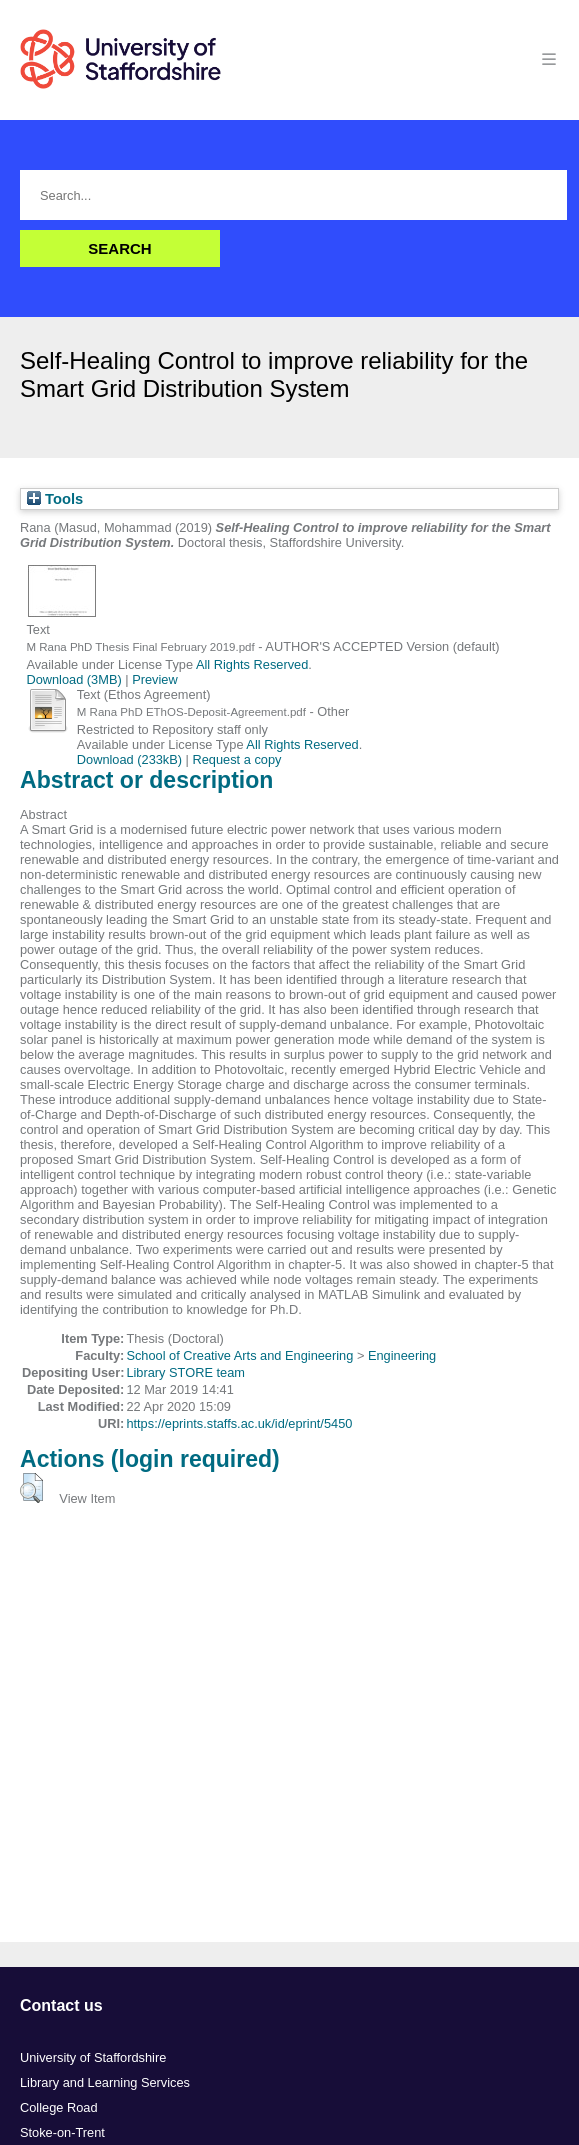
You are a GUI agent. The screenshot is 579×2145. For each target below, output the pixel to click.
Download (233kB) (129, 759)
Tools (55, 499)
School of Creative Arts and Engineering (239, 1355)
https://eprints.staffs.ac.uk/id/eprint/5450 (239, 1423)
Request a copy (237, 759)
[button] (31, 1488)
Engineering (402, 1355)
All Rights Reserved (252, 664)
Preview (155, 679)
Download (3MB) (73, 679)
